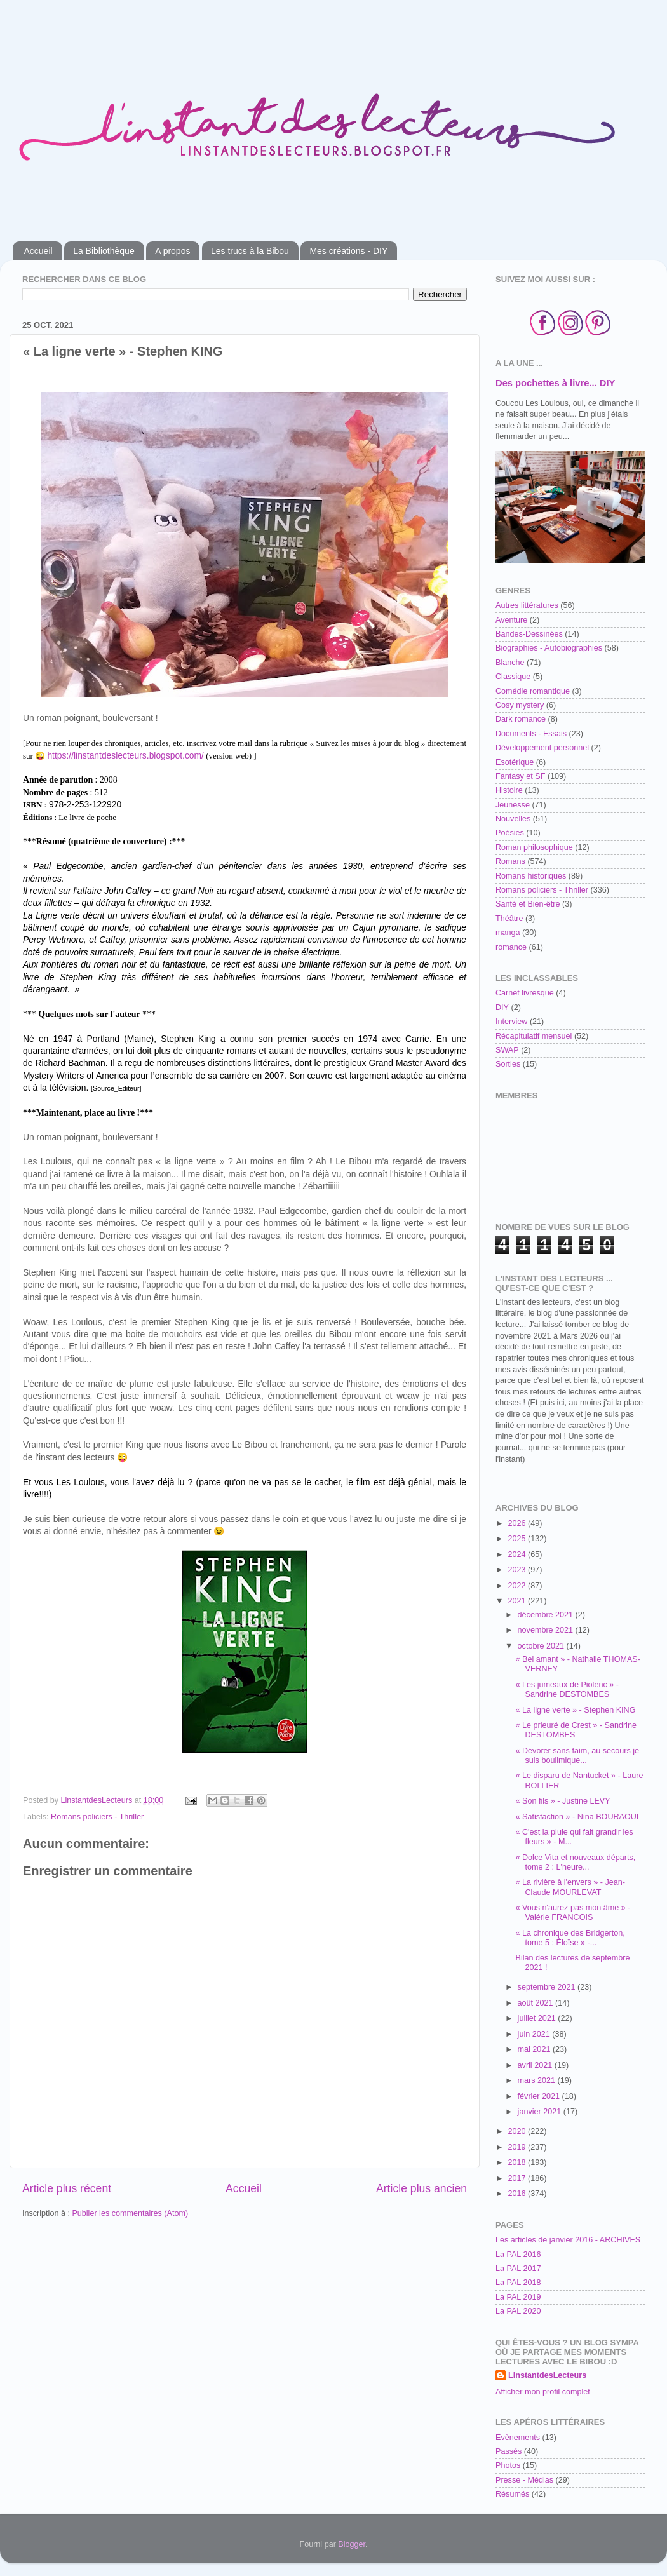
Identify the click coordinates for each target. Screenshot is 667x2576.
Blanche (510, 662)
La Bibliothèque (104, 251)
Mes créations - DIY (348, 251)
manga (507, 932)
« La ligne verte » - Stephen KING (575, 1710)
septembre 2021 (548, 1987)
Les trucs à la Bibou (250, 251)
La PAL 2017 (518, 2268)
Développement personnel (542, 747)
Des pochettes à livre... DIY (555, 383)
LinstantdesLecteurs (547, 2375)
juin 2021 (535, 2034)
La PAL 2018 (518, 2282)
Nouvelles (512, 818)
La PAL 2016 (518, 2254)
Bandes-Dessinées (529, 634)
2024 (518, 1554)
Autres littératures (526, 605)
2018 (518, 2162)
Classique (512, 676)
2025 (518, 1538)
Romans (510, 861)
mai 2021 (535, 2049)
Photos (507, 2465)
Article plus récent (66, 2188)
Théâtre (509, 918)
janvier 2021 (540, 2111)
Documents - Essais (531, 733)
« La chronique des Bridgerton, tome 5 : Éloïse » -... (569, 1938)
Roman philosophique (534, 847)
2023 (518, 1569)
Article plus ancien (421, 2188)
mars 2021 (538, 2080)
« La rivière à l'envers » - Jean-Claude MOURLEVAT (570, 1887)
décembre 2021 (547, 1614)
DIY (502, 1007)
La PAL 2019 (518, 2297)
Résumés (512, 2494)
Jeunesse (512, 804)
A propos (172, 251)
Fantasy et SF (520, 776)
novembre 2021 (547, 1630)
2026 (518, 1523)
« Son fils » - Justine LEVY (562, 1801)
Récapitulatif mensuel (533, 1036)
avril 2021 (536, 2065)
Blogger (351, 2544)
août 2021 (537, 2003)
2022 (518, 1585)
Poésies (509, 832)
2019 (518, 2147)
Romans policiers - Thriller (97, 1816)
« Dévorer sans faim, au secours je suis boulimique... (577, 1755)
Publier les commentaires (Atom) (130, 2213)
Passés (508, 2451)
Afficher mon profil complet (542, 2391)
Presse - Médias (524, 2480)
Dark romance (520, 719)
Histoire (509, 790)
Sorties (507, 1064)
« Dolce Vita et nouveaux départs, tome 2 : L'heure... (575, 1862)
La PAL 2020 (518, 2311)
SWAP (507, 1050)
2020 (518, 2131)
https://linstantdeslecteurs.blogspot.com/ (125, 755)
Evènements (517, 2437)
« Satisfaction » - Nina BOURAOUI (576, 1816)
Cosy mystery (519, 705)
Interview (511, 1021)
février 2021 (540, 2096)
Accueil (38, 251)
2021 (518, 1600)
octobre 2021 (542, 1646)
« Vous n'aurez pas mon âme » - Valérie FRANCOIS (572, 1912)
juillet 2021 (538, 2018)
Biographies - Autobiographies (548, 648)
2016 (518, 2193)
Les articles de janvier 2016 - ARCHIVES (567, 2239)
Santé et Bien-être (527, 904)
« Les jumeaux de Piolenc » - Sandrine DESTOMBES (566, 1689)
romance (511, 947)
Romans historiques (530, 876)
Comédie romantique (532, 691)
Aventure (511, 620)
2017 (518, 2178)
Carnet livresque (524, 992)
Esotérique (514, 762)
